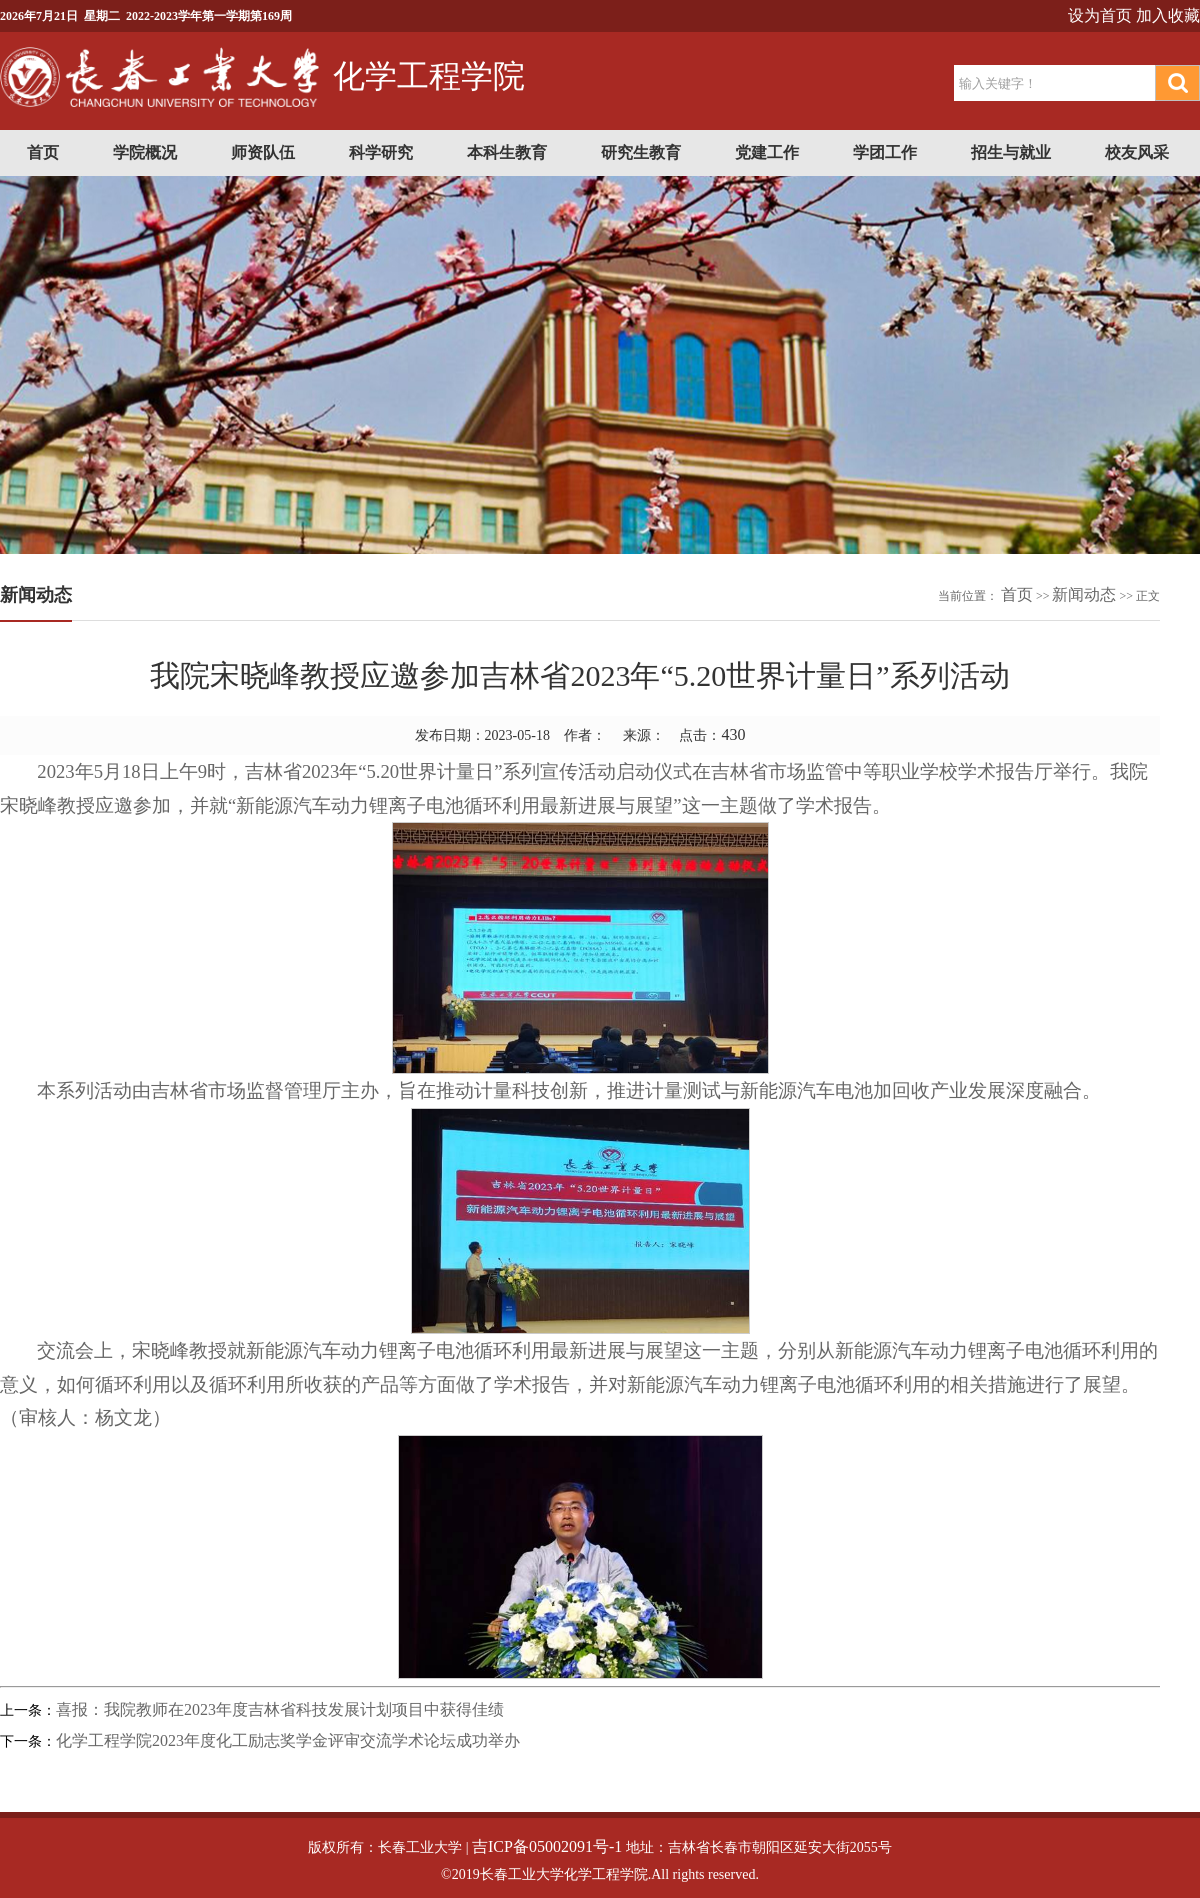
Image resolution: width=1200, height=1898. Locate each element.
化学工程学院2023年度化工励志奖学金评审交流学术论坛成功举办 (288, 1740)
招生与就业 (1011, 152)
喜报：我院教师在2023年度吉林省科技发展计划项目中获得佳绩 (280, 1709)
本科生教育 (507, 152)
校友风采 (1137, 152)
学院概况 (145, 152)
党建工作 (767, 152)
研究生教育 (641, 152)
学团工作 (885, 152)
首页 (43, 152)
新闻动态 (1084, 594)
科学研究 (381, 152)
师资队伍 (263, 152)
